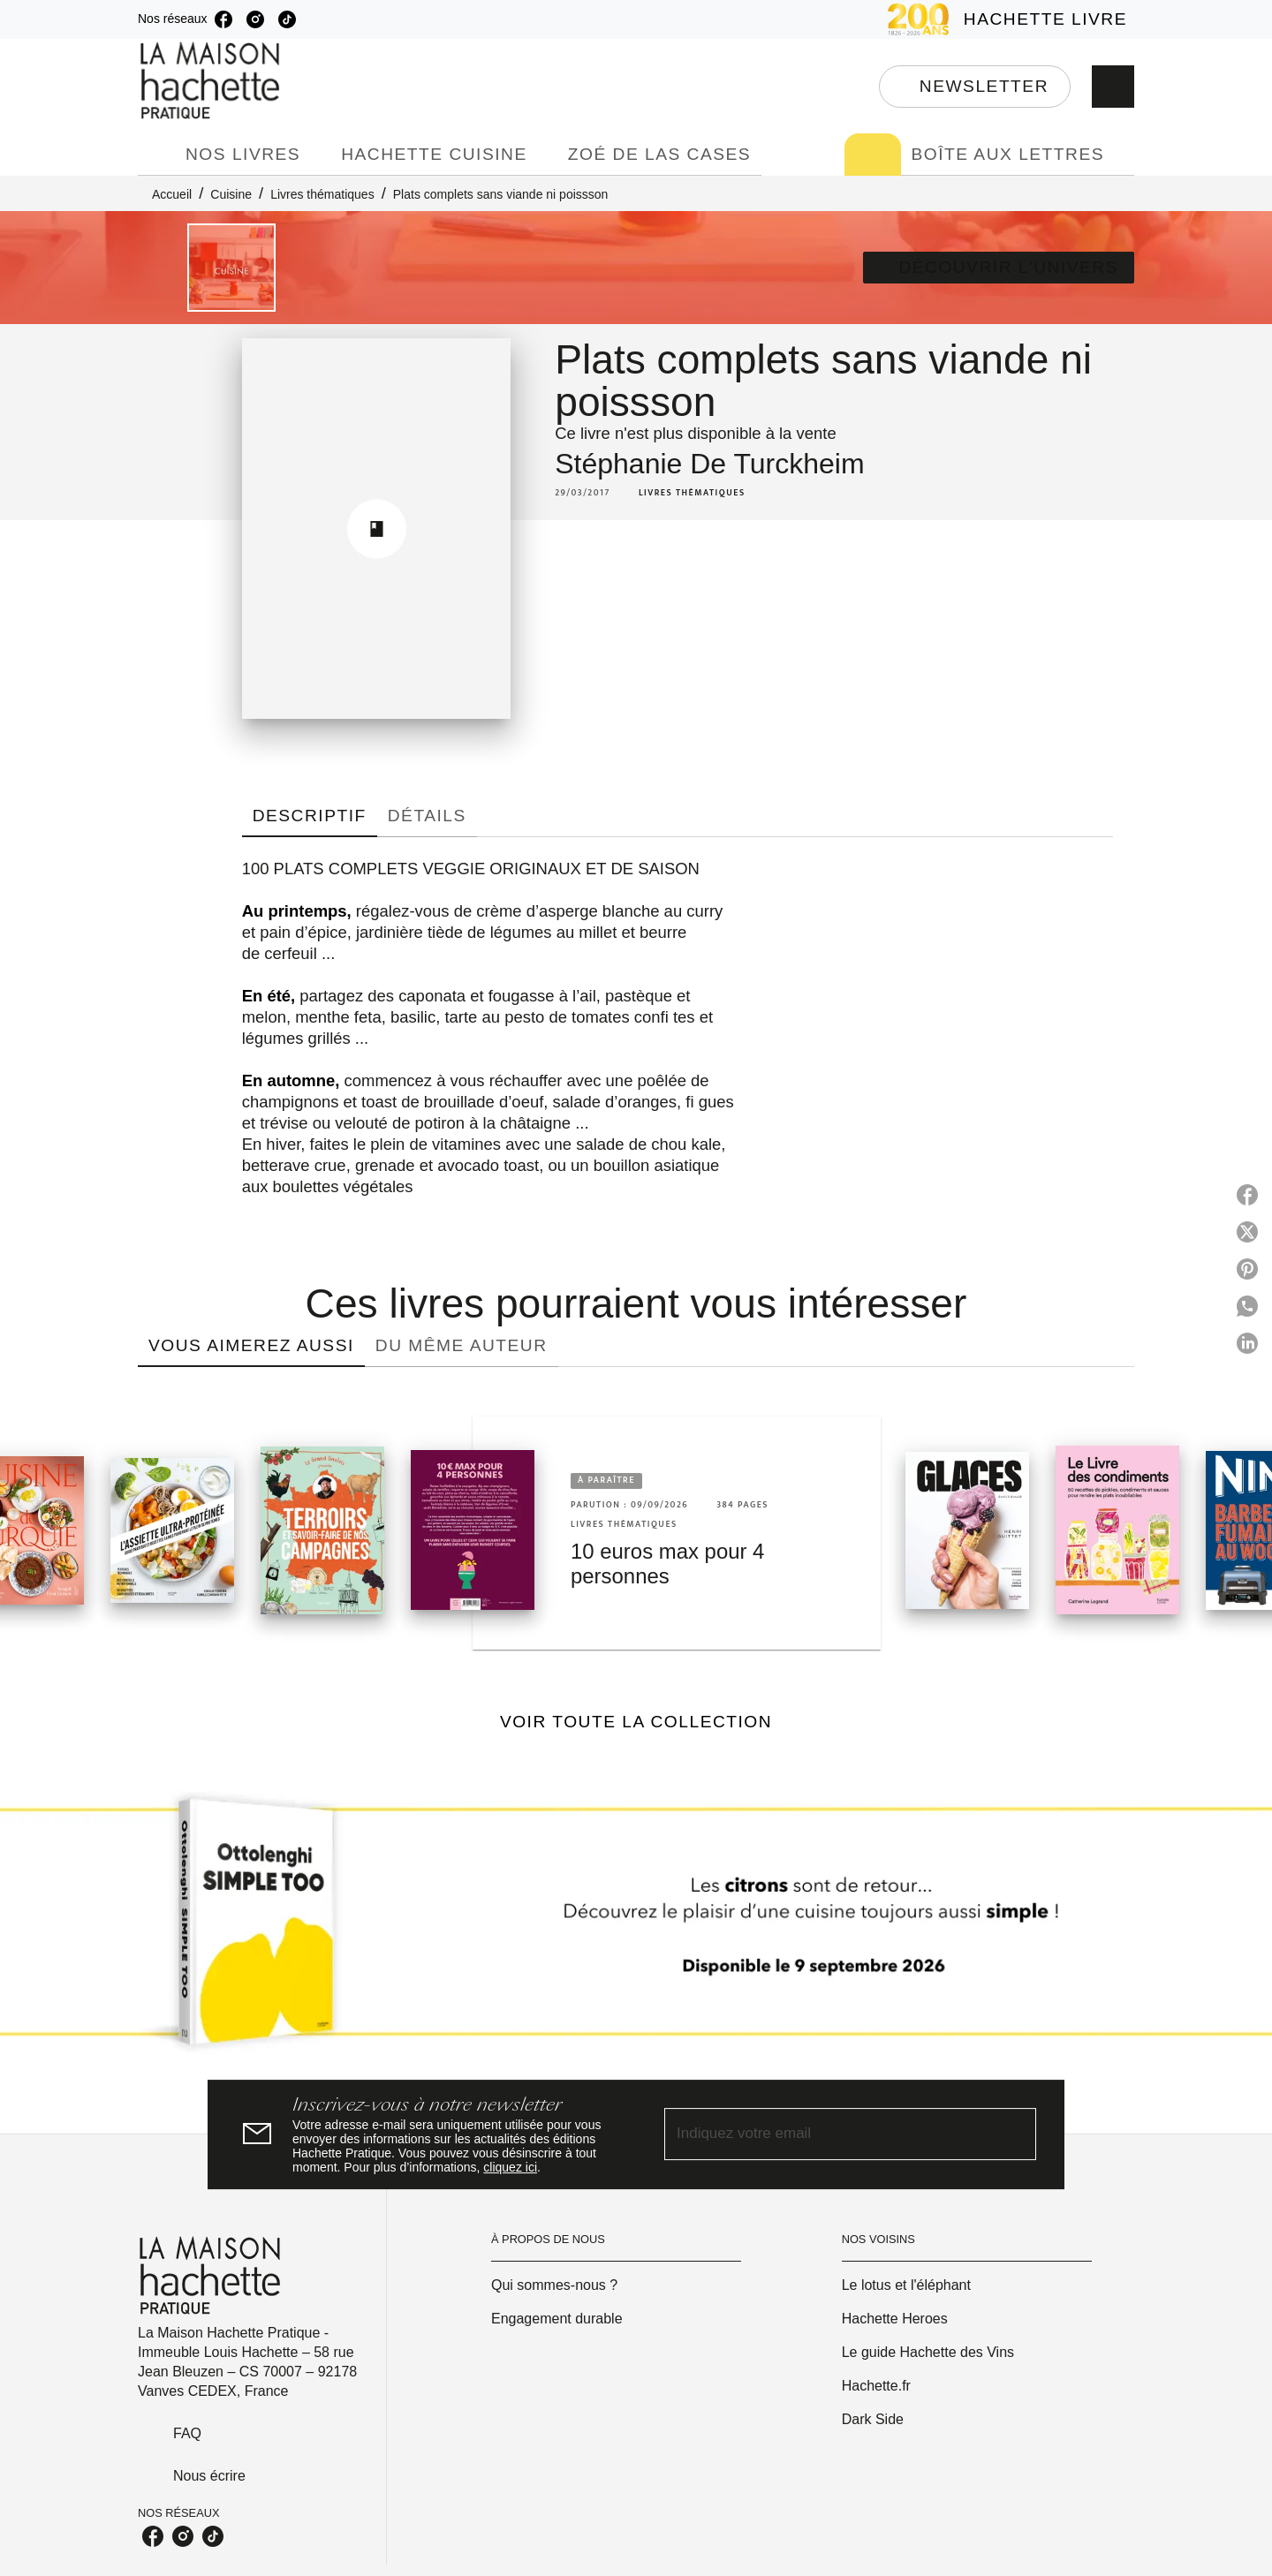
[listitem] (223, 19)
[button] (975, 86)
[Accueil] (212, 81)
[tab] (156, 154)
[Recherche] (1113, 86)
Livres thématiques (322, 194)
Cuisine (231, 194)
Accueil (172, 194)
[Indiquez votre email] (828, 2134)
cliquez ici (510, 2167)
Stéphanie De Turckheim (709, 464)
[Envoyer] (1015, 2134)
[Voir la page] (636, 1928)
